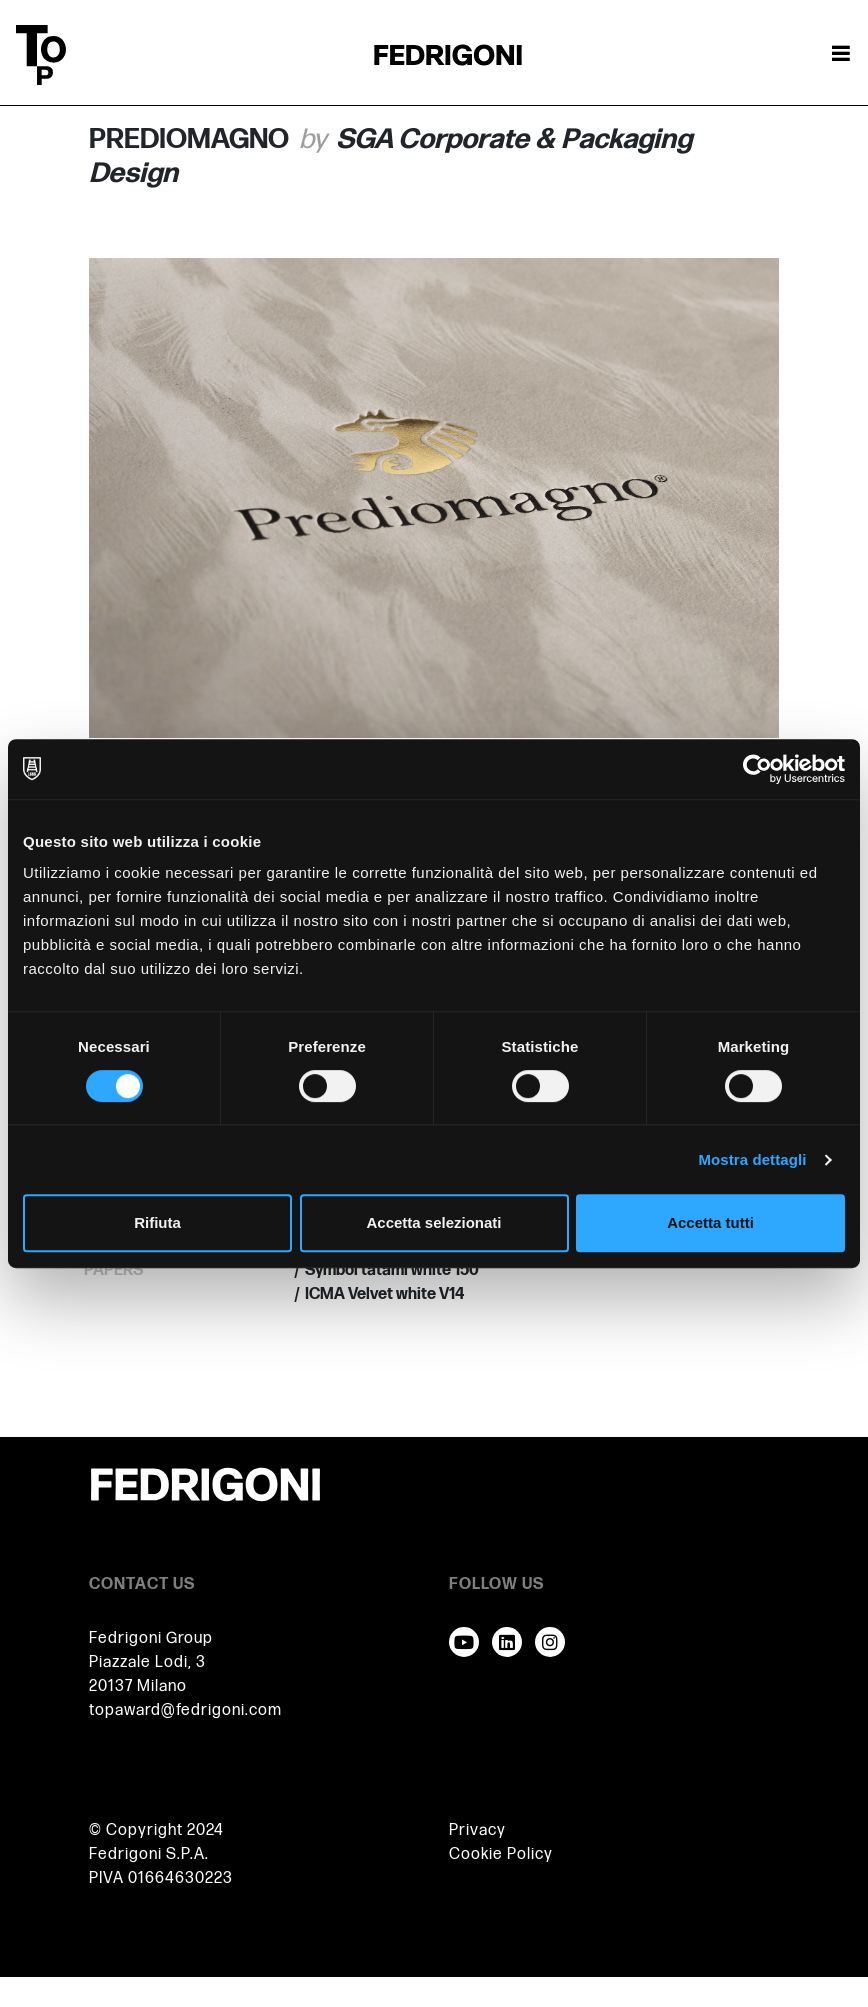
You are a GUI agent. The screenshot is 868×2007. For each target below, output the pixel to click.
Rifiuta (157, 1222)
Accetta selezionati (433, 1222)
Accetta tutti (710, 1222)
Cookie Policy (501, 1854)
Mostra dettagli (752, 1159)
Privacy (477, 1830)
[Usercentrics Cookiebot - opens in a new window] (757, 769)
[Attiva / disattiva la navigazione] (841, 55)
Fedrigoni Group (151, 1638)
